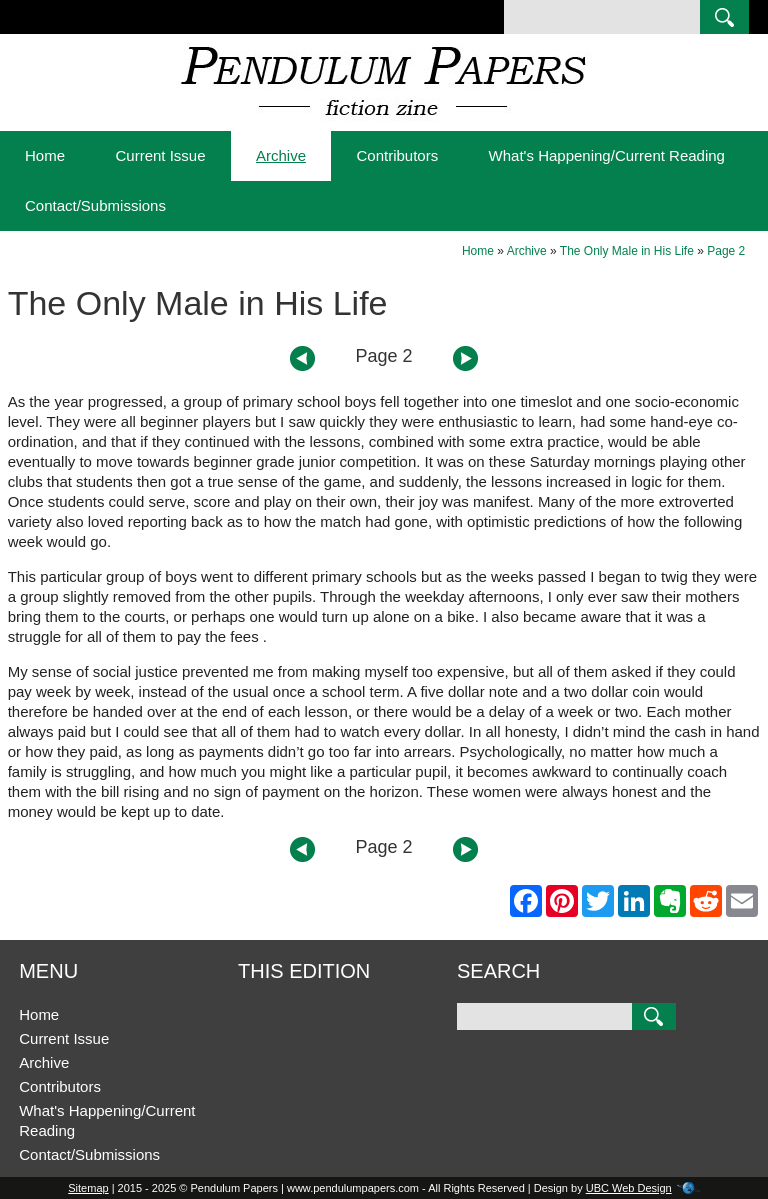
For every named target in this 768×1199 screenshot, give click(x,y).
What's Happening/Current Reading (607, 155)
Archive (281, 155)
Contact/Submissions (95, 205)
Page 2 (726, 251)
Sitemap (88, 1188)
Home (45, 155)
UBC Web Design (629, 1188)
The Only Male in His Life (627, 251)
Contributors (397, 155)
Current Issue (160, 155)
